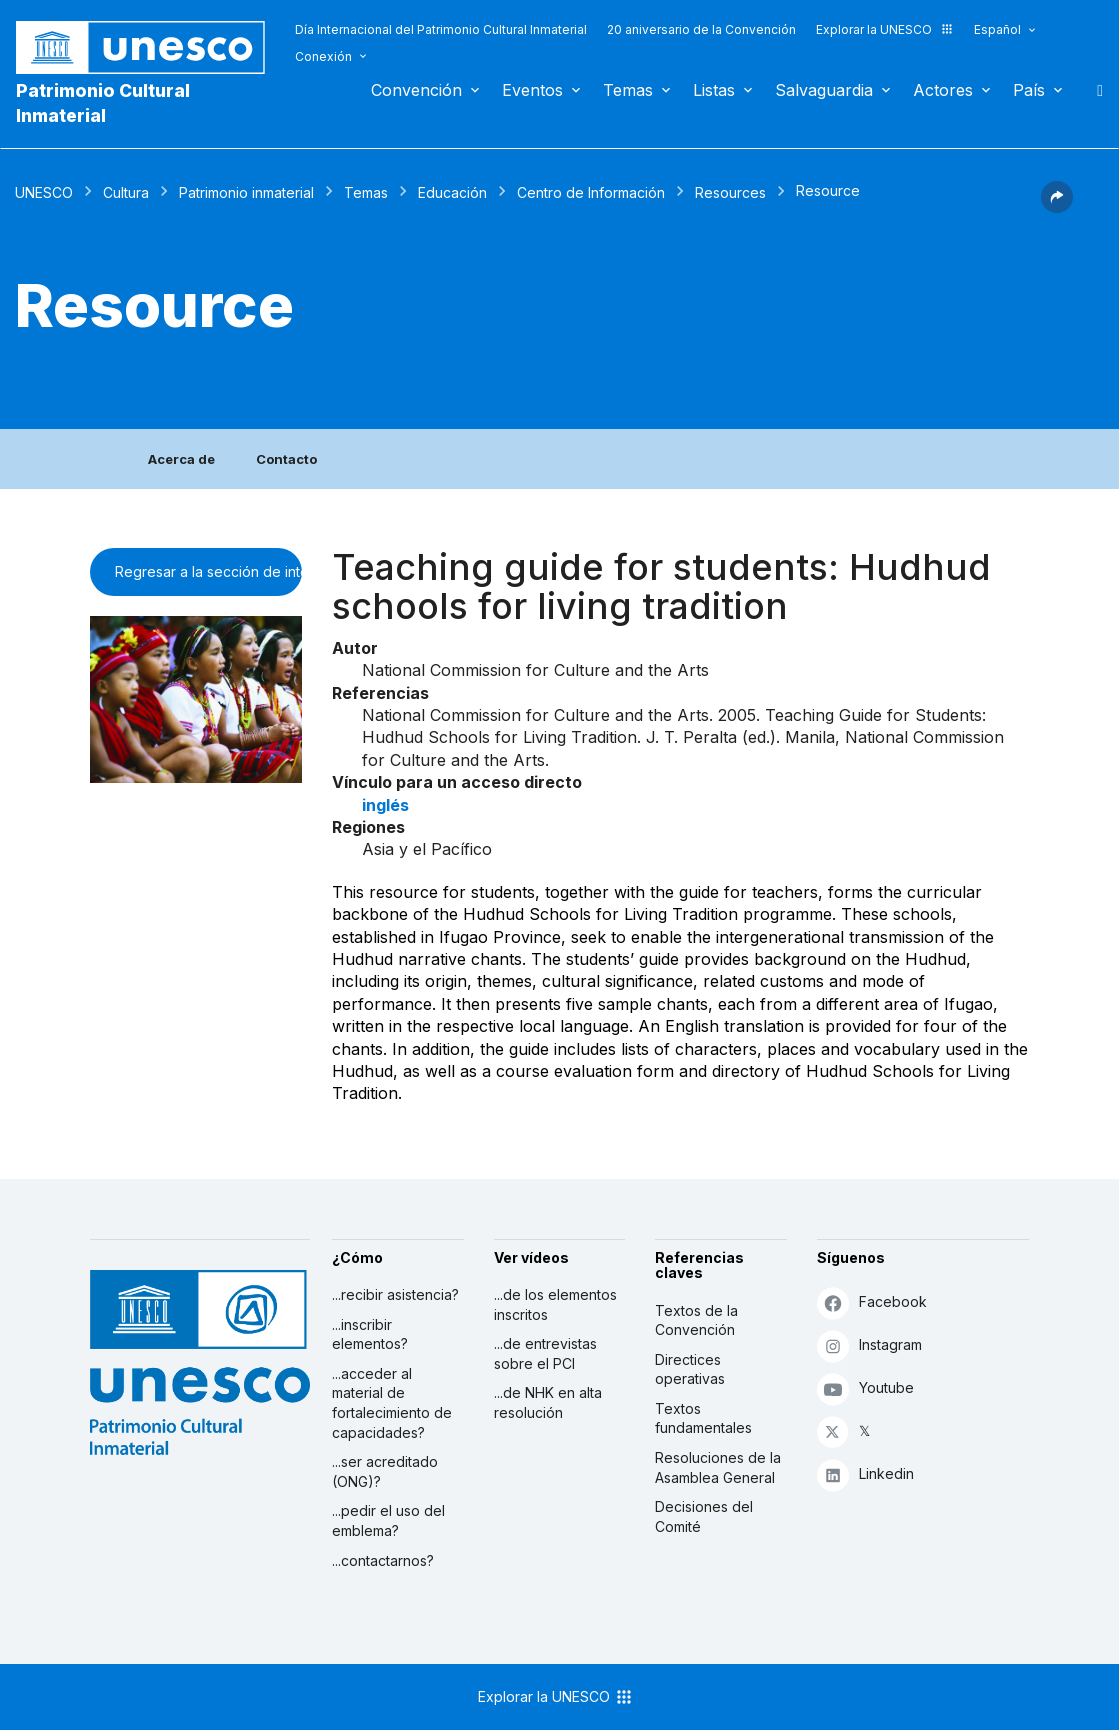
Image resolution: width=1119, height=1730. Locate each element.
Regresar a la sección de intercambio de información (209, 571)
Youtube (865, 1388)
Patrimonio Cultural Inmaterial (103, 103)
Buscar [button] (1094, 90)
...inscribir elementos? (370, 1334)
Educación (452, 192)
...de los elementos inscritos (555, 1304)
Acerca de (181, 459)
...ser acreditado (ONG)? (385, 1471)
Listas (714, 90)
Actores (943, 90)
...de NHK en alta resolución (548, 1402)
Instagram (869, 1345)
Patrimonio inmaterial (246, 192)
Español (997, 29)
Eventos (532, 90)
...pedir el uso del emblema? (388, 1520)
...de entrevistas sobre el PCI (545, 1353)
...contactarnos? (383, 1560)
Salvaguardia (824, 90)
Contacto (286, 459)
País (1029, 90)
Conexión (323, 56)
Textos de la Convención (696, 1320)
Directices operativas (690, 1369)
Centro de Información (591, 192)
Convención (416, 90)
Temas (628, 90)
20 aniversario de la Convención (701, 29)
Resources (730, 192)
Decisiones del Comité (704, 1516)
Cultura (126, 192)
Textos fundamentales (703, 1418)
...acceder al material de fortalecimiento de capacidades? (392, 1403)
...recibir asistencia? (395, 1294)
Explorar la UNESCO (885, 29)
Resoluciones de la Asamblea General (718, 1467)
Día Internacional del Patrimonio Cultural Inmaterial (441, 29)
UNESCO (44, 192)
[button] (1057, 207)
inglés (385, 805)
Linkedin (865, 1474)
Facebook (872, 1302)
